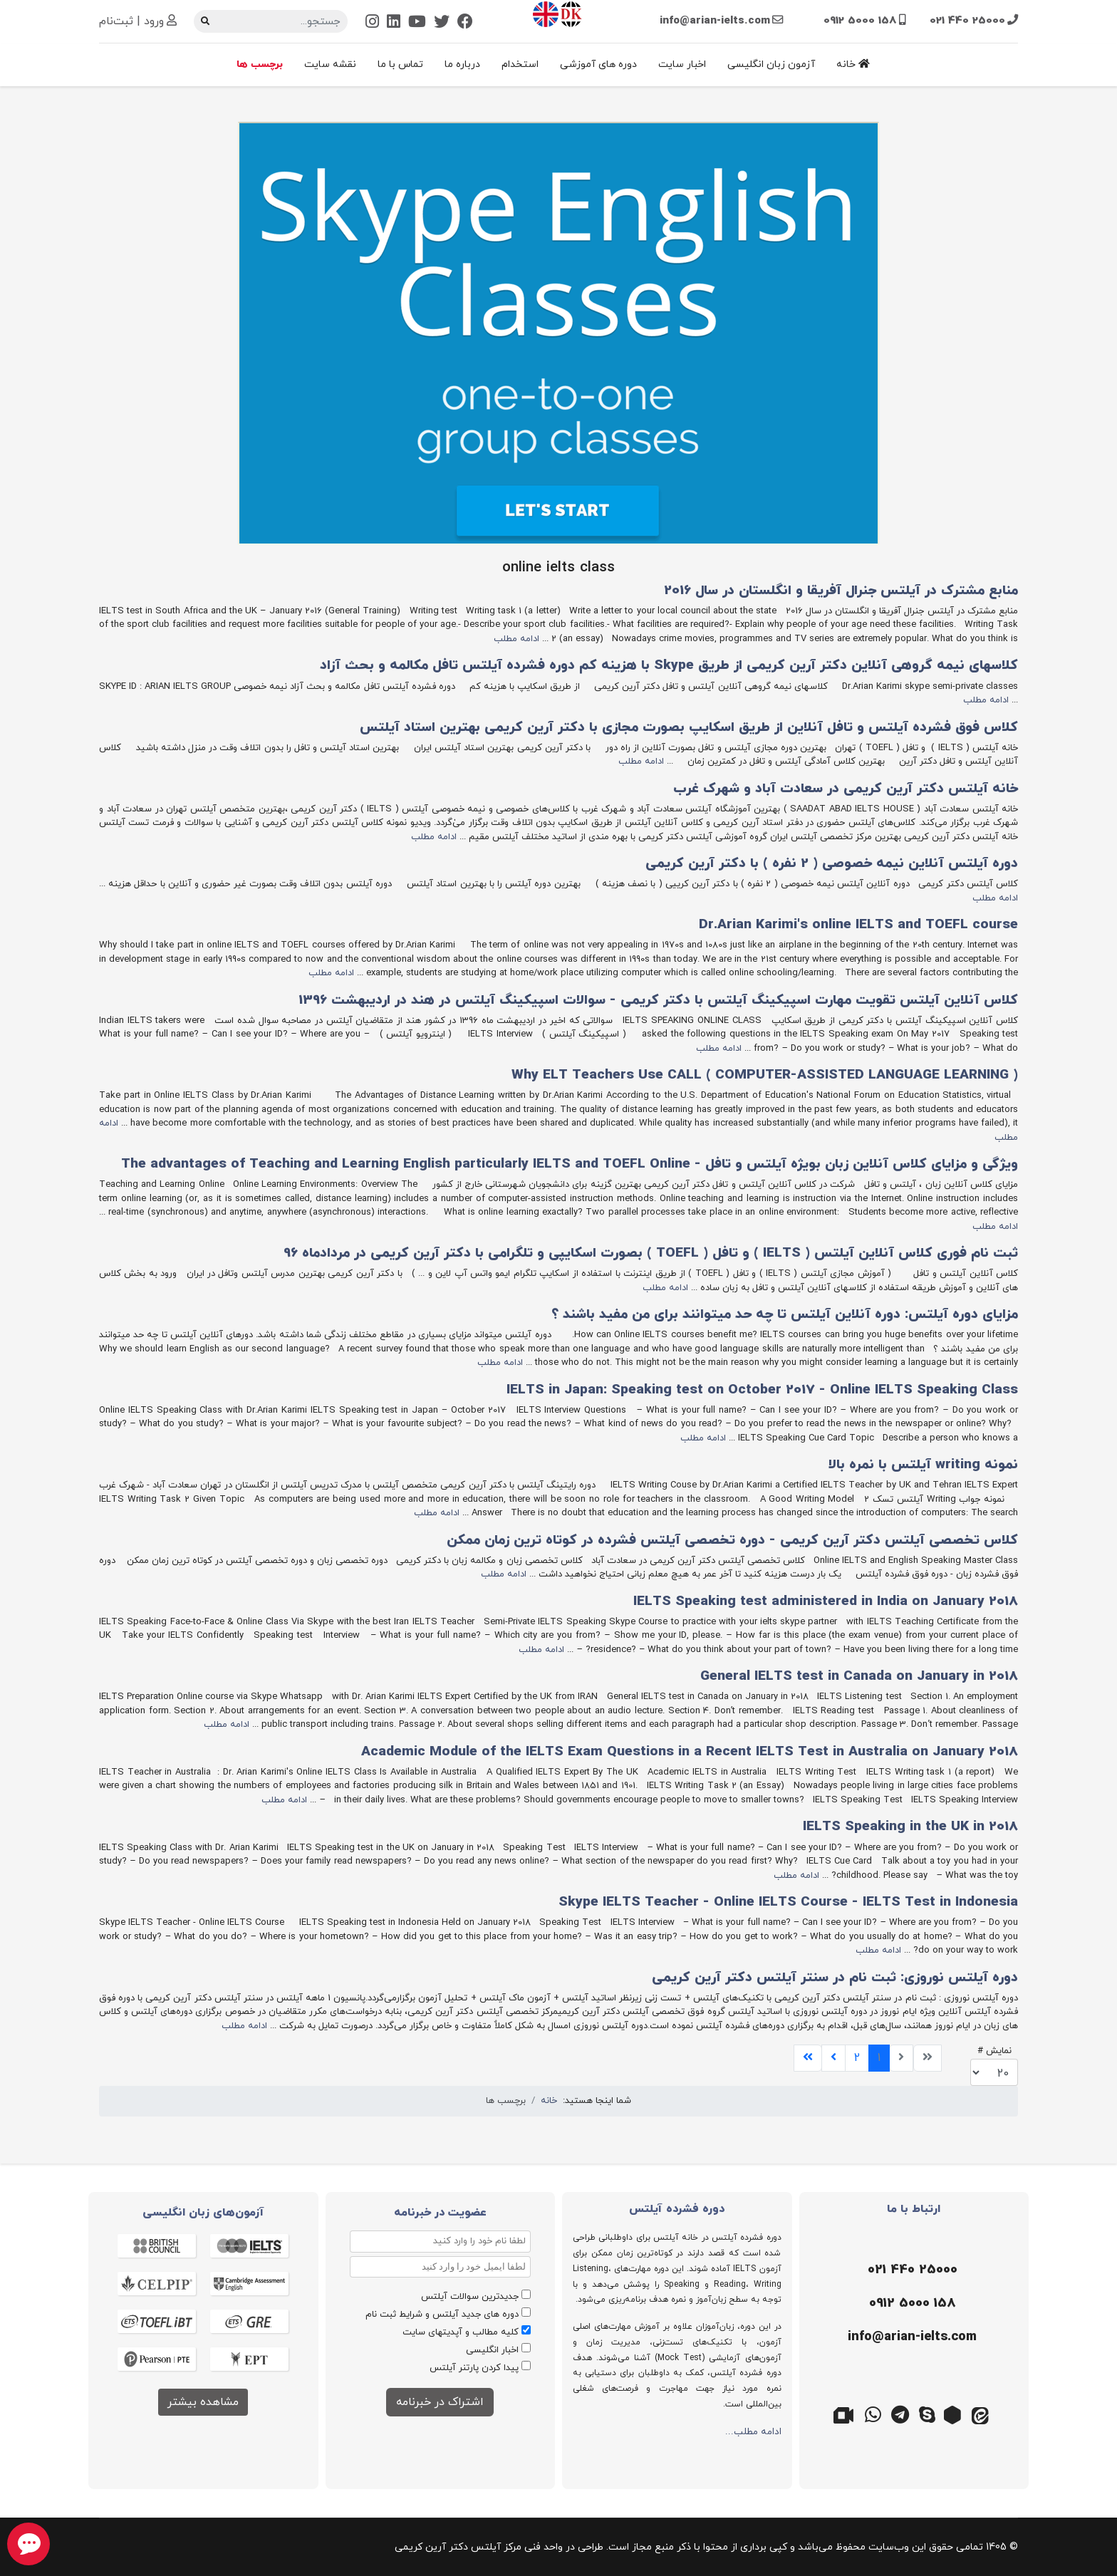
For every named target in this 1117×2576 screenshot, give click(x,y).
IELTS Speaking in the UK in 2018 (910, 1827)
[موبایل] (910, 2303)
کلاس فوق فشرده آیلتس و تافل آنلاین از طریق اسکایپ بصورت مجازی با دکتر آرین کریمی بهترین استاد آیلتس (689, 727)
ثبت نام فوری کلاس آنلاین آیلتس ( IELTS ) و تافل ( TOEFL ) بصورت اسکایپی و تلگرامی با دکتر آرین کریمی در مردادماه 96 (651, 1253)
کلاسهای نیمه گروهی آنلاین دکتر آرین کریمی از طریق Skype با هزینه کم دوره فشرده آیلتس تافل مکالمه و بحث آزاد (669, 665)
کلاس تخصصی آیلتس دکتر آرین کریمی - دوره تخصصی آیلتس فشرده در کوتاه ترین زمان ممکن (732, 1540)
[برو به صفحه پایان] (808, 2058)
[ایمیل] (910, 2337)
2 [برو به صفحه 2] (857, 2058)
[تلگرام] (900, 2413)
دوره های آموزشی (598, 64)
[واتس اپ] (873, 2413)
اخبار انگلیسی (492, 2350)
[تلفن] (910, 2270)
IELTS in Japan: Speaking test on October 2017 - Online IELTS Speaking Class (762, 1390)
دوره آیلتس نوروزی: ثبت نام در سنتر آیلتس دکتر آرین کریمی (835, 1978)
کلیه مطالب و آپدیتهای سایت (460, 2332)
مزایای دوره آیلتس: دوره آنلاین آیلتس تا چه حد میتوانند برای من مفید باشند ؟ (784, 1314)
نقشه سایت (330, 64)
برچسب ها (260, 64)
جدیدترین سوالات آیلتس (470, 2296)
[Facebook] (465, 23)
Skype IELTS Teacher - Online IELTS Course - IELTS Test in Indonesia (788, 1902)
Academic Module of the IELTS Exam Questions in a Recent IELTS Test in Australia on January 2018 (689, 1752)
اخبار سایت (682, 64)
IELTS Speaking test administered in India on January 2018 (825, 1601)
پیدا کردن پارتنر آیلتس (474, 2368)
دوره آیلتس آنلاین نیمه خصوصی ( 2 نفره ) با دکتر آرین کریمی (831, 863)
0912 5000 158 (860, 20)
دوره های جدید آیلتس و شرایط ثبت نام (442, 2314)
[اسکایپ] (927, 2413)
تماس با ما (400, 64)
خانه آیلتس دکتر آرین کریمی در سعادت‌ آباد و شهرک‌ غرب (845, 789)
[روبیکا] (954, 2413)
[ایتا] (981, 2413)
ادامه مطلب (516, 639)
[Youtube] (417, 23)
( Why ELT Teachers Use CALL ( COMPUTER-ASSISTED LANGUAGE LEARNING (764, 1075)
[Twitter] (442, 23)
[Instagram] (372, 23)
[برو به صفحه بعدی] (833, 2058)
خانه (853, 64)
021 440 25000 (967, 20)
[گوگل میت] (846, 2413)
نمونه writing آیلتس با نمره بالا (923, 1465)
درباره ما (462, 64)
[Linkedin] (393, 23)
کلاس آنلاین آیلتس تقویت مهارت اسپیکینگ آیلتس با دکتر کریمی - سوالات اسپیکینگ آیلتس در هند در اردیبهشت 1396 (658, 1000)
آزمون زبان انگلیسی (771, 64)
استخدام (520, 64)
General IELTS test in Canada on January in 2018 (859, 1676)
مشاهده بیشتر (203, 2402)
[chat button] (28, 2544)
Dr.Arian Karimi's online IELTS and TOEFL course (858, 925)
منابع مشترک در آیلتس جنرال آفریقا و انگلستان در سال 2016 (841, 591)
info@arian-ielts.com (715, 20)
